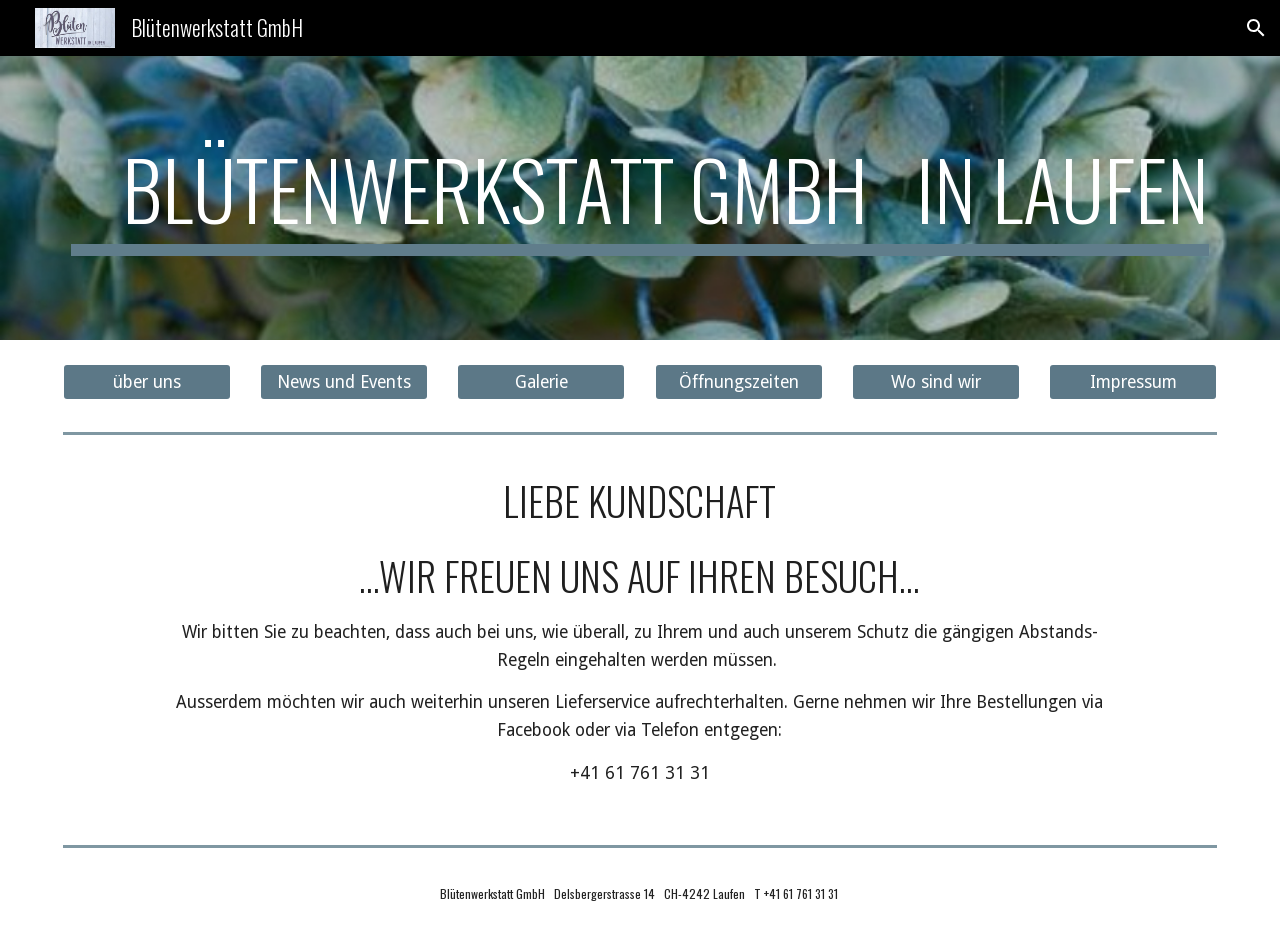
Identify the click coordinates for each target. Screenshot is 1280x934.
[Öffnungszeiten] (739, 382)
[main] (640, 198)
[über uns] (147, 382)
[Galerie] (541, 382)
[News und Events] (344, 382)
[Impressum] (1133, 382)
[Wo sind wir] (936, 382)
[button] (1256, 28)
